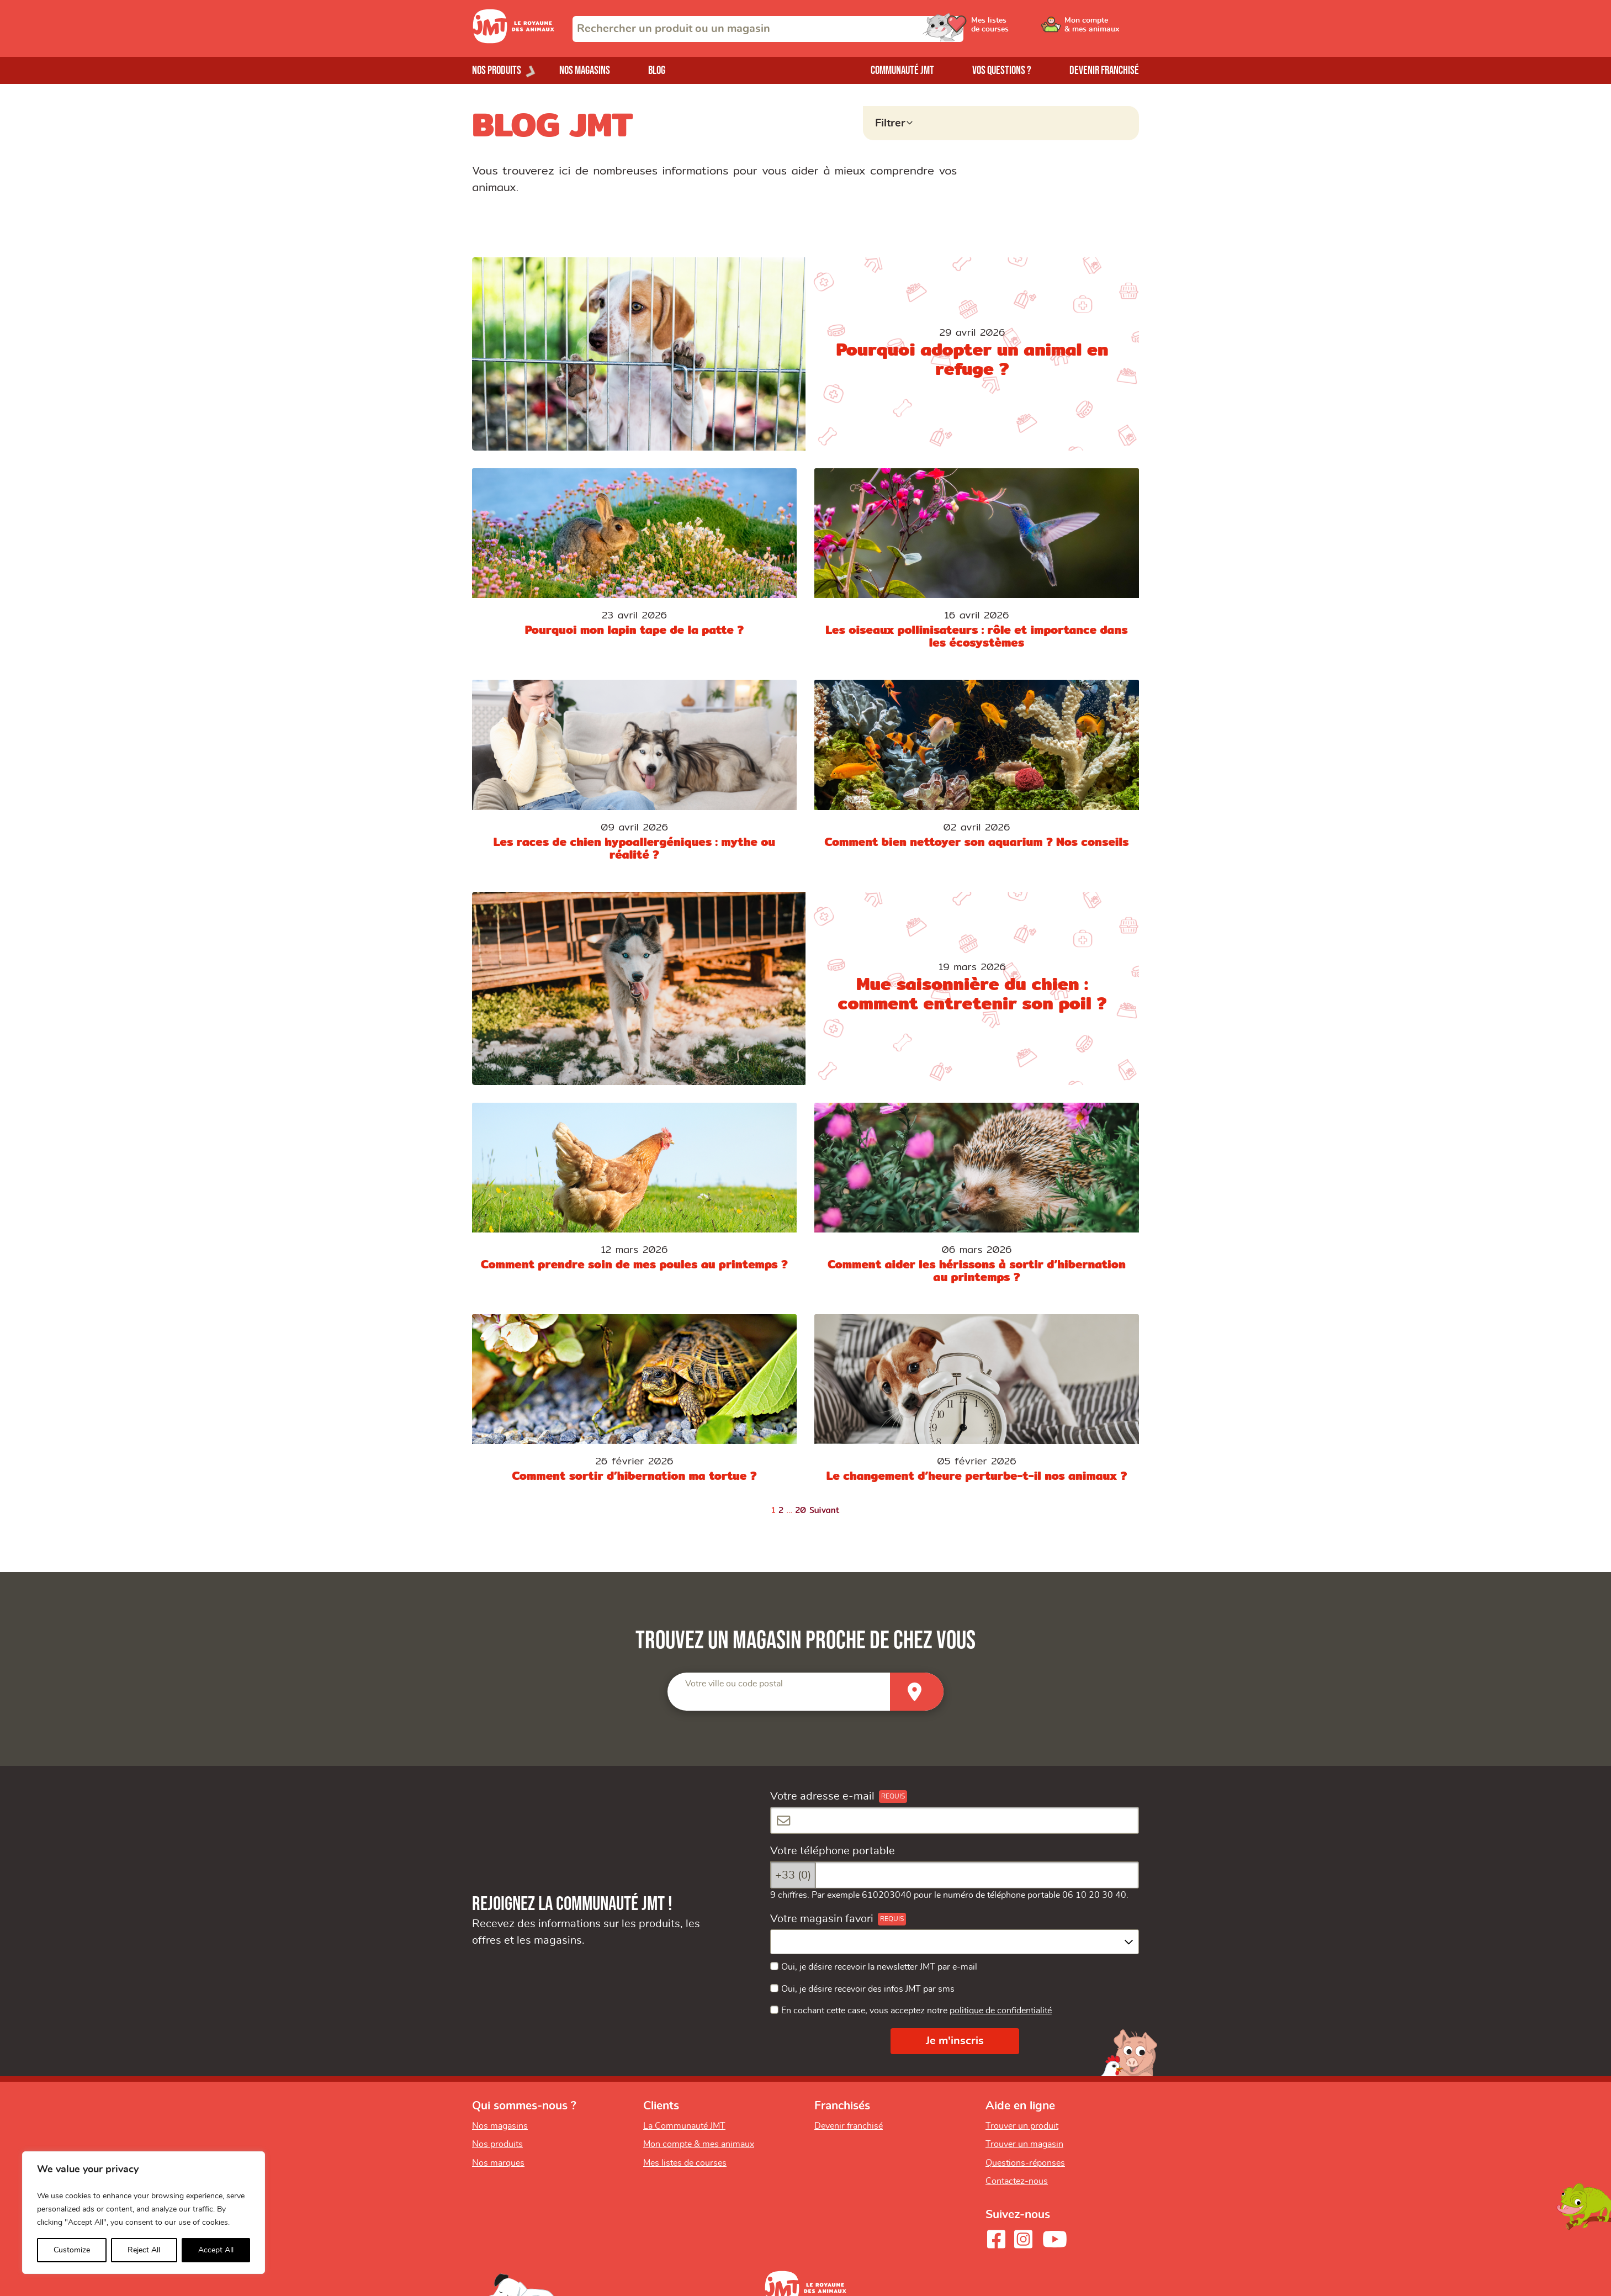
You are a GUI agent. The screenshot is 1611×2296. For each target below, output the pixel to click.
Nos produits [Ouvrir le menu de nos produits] (496, 70)
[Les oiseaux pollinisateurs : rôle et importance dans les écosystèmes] (976, 565)
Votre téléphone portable (832, 1850)
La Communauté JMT (684, 2126)
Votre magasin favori (821, 1918)
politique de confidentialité (1001, 2010)
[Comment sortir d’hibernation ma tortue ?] (634, 1404)
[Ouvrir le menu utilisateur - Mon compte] (1102, 28)
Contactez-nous (1016, 2181)
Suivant (824, 1510)
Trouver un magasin (1024, 2144)
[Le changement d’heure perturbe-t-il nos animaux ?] (976, 1404)
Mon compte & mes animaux (698, 2144)
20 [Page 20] (800, 1510)
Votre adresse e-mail (822, 1796)
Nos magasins (584, 70)
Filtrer (890, 123)
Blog (656, 70)
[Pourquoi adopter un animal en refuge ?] (805, 354)
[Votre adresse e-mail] (954, 1820)
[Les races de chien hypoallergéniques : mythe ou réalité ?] (634, 777)
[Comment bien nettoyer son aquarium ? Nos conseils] (976, 777)
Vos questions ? (1001, 70)
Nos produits (497, 2144)
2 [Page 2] (780, 1510)
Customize (72, 2250)
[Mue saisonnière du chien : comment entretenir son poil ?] (805, 988)
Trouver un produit (1021, 2126)
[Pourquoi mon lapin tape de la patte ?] (634, 565)
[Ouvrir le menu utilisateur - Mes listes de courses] (1018, 28)
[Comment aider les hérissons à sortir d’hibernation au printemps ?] (976, 1200)
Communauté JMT (902, 70)
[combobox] (768, 29)
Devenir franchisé (1104, 70)
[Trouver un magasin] (917, 1692)
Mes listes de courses (685, 2163)
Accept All (216, 2250)
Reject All (144, 2250)
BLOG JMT (552, 124)
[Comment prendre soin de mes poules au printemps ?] (634, 1200)
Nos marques (498, 2163)
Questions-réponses (1025, 2163)
